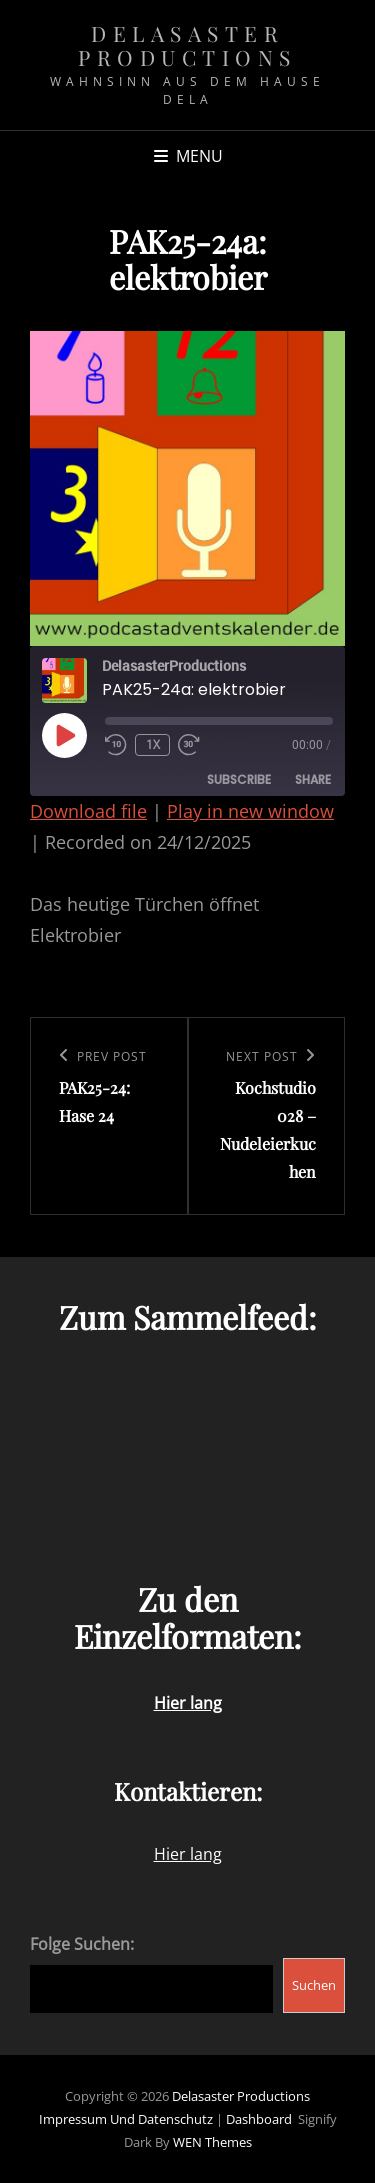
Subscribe (239, 779)
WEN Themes (212, 2142)
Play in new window (250, 811)
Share (313, 779)
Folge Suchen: (82, 1944)
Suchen (314, 1985)
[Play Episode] (64, 735)
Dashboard (259, 2119)
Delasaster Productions (187, 45)
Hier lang (188, 1854)
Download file (88, 811)
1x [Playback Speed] (153, 744)
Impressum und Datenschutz (126, 2119)
